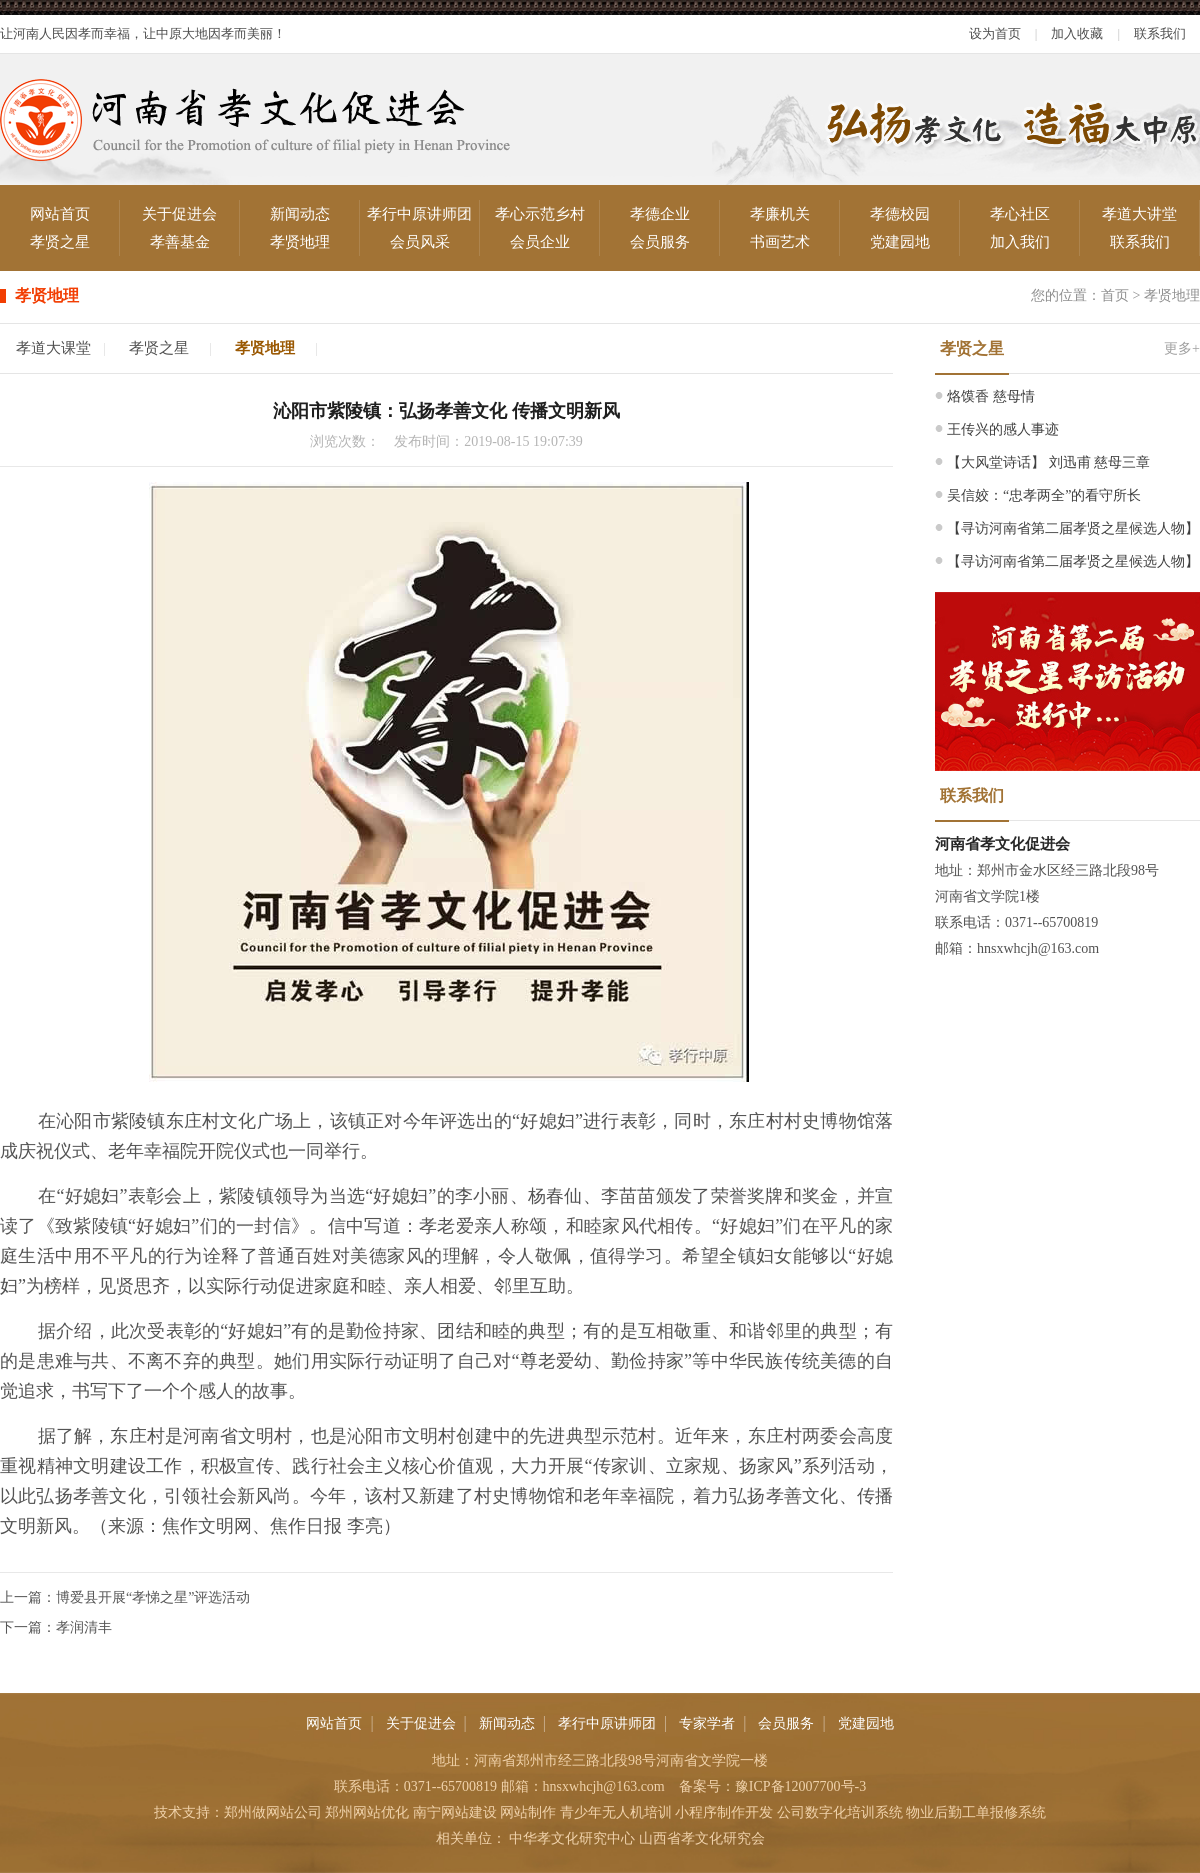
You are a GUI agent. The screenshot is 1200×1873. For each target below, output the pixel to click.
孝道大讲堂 (1139, 214)
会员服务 (660, 242)
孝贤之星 (60, 242)
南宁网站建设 (455, 1812)
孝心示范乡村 (540, 214)
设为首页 (995, 33)
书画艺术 (780, 242)
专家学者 (707, 1723)
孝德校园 (900, 214)
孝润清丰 (84, 1627)
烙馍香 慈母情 (991, 396)
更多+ (1182, 348)
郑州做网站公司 (273, 1812)
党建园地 (900, 242)
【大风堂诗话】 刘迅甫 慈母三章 (1048, 462)
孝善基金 (180, 242)
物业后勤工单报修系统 (976, 1812)
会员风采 (420, 242)
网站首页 (60, 214)
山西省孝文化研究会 (702, 1838)
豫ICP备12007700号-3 (800, 1786)
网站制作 (528, 1812)
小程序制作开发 (724, 1812)
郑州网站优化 (367, 1812)
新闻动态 (300, 214)
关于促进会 (179, 214)
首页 (1115, 295)
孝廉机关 (780, 214)
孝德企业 (660, 214)
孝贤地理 (300, 242)
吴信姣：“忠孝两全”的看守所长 (1044, 495)
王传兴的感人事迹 (1003, 429)
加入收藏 (1077, 33)
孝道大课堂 (53, 348)
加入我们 (1020, 242)
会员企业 (540, 242)
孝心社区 (1020, 214)
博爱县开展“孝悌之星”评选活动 (153, 1597)
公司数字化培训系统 (840, 1812)
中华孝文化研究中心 (572, 1838)
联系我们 (1160, 33)
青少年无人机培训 (616, 1812)
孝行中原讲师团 (419, 214)
